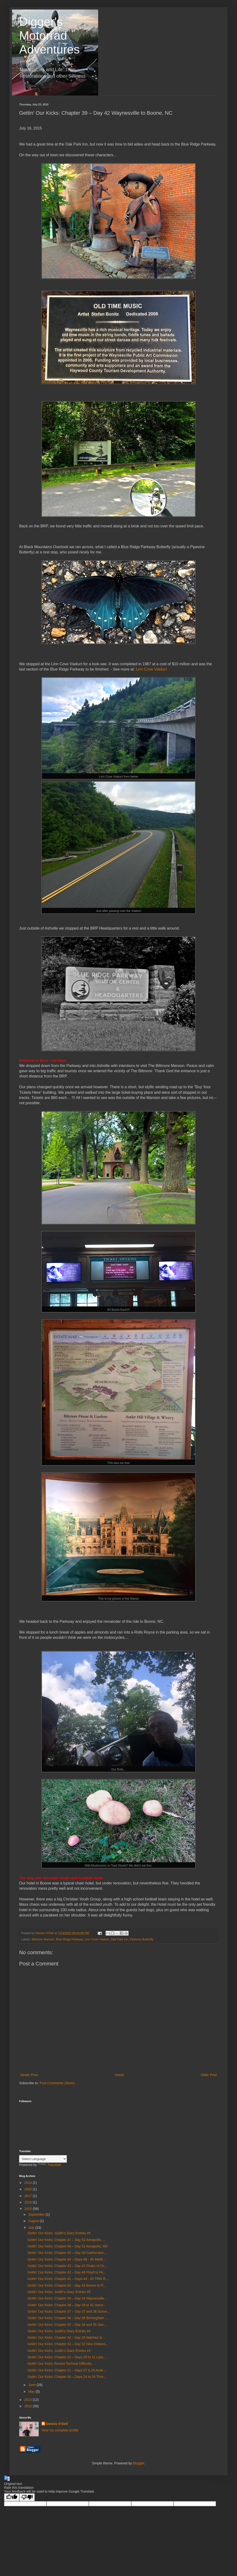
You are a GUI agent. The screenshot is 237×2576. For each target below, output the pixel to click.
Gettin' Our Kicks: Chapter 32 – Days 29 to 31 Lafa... (67, 2357)
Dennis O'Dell (57, 2424)
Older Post (209, 2075)
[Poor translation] (27, 2497)
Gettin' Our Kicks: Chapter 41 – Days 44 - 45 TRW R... (68, 2279)
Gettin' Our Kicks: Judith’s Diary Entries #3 (59, 2351)
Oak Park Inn (119, 1939)
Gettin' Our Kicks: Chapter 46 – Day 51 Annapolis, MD (68, 2246)
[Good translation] (11, 2497)
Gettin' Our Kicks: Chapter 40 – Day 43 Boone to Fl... (67, 2285)
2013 (28, 2400)
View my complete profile (60, 2430)
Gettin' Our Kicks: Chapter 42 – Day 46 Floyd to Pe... (67, 2272)
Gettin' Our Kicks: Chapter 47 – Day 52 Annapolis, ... (67, 2240)
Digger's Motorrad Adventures (49, 35)
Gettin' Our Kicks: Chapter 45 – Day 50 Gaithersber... (67, 2253)
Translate (49, 2165)
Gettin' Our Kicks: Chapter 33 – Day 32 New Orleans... (68, 2344)
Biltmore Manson (43, 1939)
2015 (28, 2209)
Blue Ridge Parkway (69, 1939)
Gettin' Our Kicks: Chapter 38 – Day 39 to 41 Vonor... (67, 2305)
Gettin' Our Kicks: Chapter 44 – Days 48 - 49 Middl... (67, 2259)
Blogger (138, 2463)
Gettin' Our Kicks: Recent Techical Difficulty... (61, 2363)
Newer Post (29, 2075)
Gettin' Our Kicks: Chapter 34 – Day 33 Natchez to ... (67, 2337)
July (31, 2228)
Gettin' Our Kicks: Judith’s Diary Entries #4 (59, 2331)
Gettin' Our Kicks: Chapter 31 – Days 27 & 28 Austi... (67, 2370)
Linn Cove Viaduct (151, 669)
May (31, 2391)
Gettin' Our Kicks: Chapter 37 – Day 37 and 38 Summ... (69, 2311)
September (36, 2214)
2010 (28, 2406)
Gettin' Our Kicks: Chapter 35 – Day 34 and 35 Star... (67, 2325)
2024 (28, 2183)
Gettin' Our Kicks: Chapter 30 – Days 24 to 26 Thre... (67, 2377)
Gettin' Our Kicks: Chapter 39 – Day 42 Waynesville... (67, 2298)
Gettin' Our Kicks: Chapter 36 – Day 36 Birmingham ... (68, 2318)
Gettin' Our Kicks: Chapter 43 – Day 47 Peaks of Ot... (67, 2266)
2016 (28, 2202)
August (34, 2221)
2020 (28, 2189)
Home (119, 2075)
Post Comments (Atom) (57, 2083)
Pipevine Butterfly (141, 1939)
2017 (28, 2196)
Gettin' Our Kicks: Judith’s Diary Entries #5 (59, 2292)
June (32, 2385)
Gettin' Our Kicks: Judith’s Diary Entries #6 (59, 2233)
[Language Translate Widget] (43, 2159)
